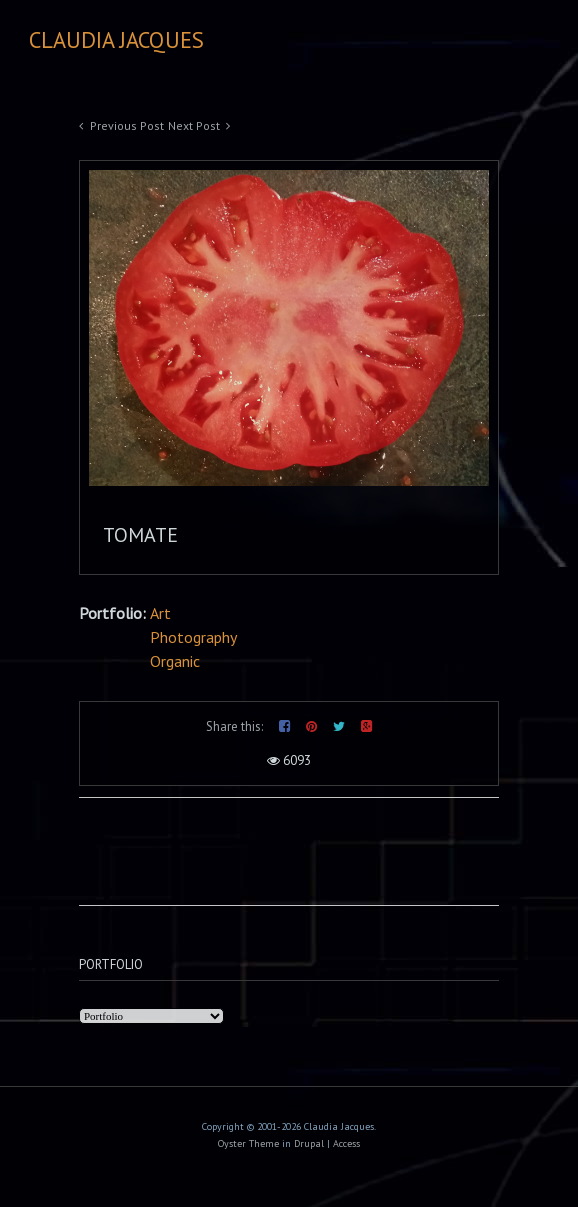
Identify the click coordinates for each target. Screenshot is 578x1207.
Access (346, 1143)
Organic (175, 661)
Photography (193, 637)
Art (160, 613)
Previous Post (127, 125)
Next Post (194, 125)
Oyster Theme (248, 1143)
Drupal (309, 1143)
